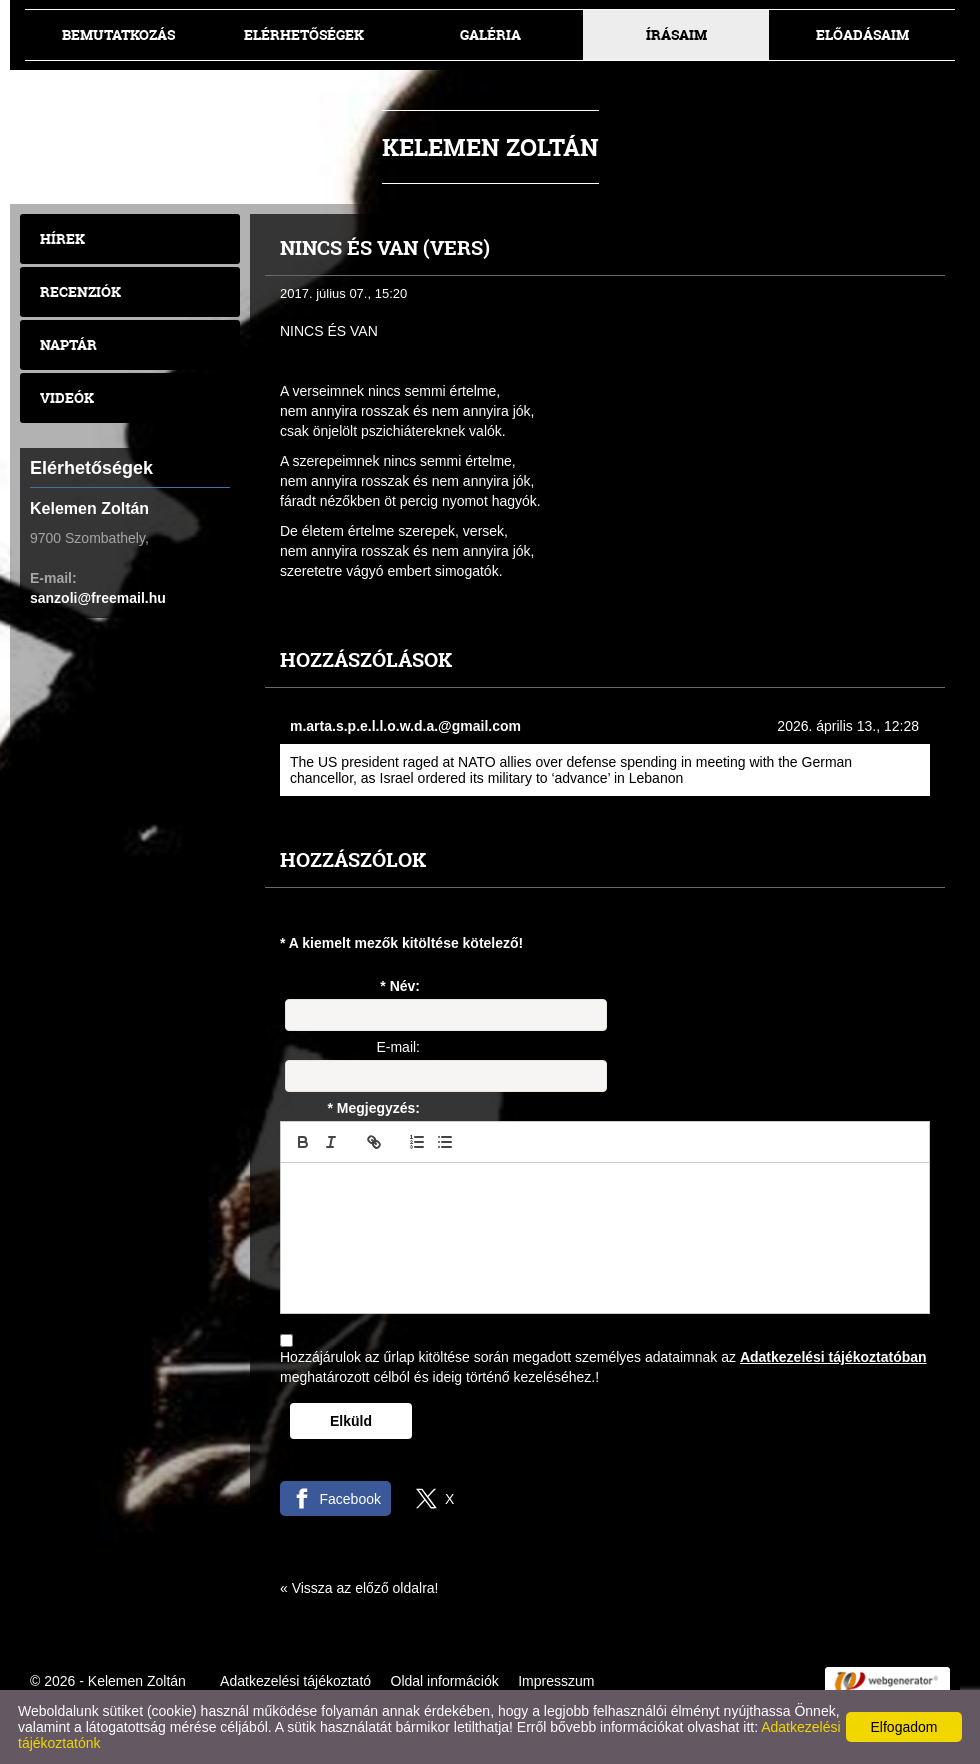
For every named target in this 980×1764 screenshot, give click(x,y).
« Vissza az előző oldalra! (359, 1588)
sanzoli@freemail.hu (98, 598)
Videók (67, 397)
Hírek (62, 238)
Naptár (68, 344)
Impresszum (556, 1681)
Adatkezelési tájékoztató (295, 1681)
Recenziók (80, 291)
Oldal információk (445, 1681)
